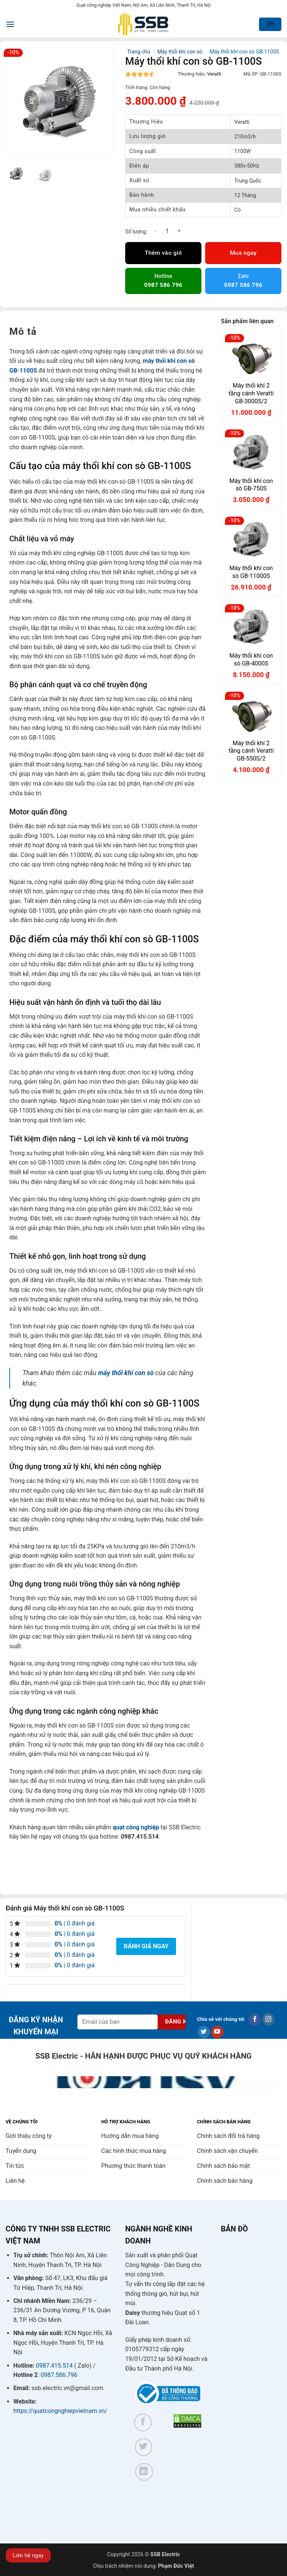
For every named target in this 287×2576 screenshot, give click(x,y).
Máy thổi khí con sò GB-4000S (251, 659)
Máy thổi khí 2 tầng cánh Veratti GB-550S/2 (251, 751)
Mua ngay (243, 253)
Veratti (214, 74)
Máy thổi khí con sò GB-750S (251, 484)
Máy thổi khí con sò (179, 52)
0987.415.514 (54, 2365)
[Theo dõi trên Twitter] (204, 2032)
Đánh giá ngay (146, 1946)
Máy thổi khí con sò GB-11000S (251, 572)
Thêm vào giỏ (163, 253)
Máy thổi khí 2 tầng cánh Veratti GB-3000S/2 (251, 393)
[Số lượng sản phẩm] (167, 230)
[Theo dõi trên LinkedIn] (144, 2472)
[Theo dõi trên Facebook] (255, 2019)
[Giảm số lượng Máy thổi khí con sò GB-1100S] (155, 230)
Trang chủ (138, 52)
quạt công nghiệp (135, 1827)
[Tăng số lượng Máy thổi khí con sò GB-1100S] (179, 230)
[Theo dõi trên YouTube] (217, 2032)
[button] (10, 24)
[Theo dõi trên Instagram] (268, 2019)
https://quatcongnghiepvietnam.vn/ (60, 2410)
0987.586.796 (59, 2374)
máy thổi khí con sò (126, 1373)
